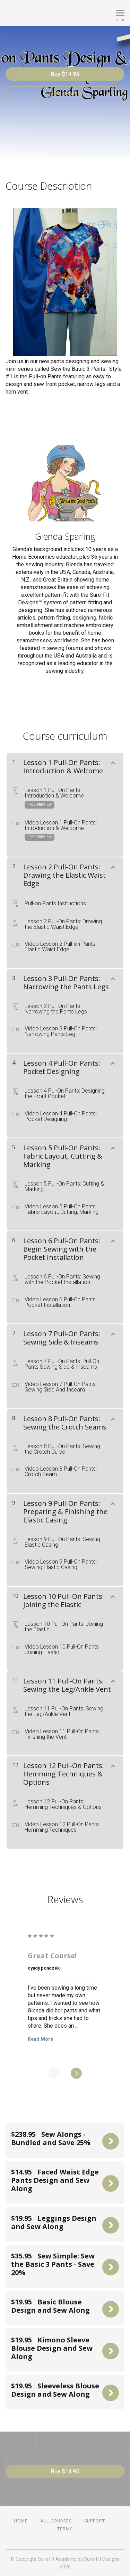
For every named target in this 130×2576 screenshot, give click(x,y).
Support (94, 2520)
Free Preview (65, 93)
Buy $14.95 (65, 74)
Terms (65, 2528)
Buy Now (110, 2141)
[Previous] (54, 2073)
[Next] (76, 2073)
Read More (40, 2039)
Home (21, 2520)
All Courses (56, 2520)
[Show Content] (112, 761)
